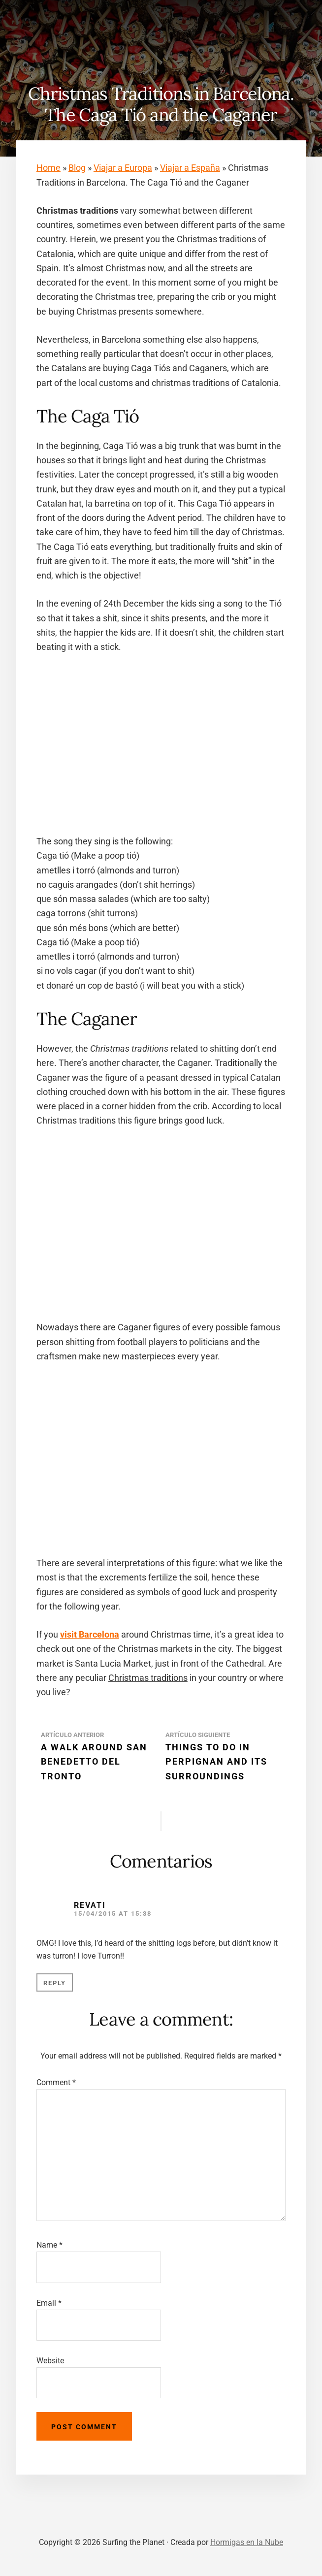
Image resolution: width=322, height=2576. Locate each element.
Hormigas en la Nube (246, 2542)
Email (49, 2303)
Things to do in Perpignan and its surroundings (216, 1761)
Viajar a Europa (123, 167)
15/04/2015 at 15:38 (113, 1913)
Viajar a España (190, 167)
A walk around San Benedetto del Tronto (94, 1761)
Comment (56, 2082)
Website (50, 2360)
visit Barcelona (89, 1634)
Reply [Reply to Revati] (54, 1983)
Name (49, 2245)
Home (48, 167)
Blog (77, 167)
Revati (90, 1905)
